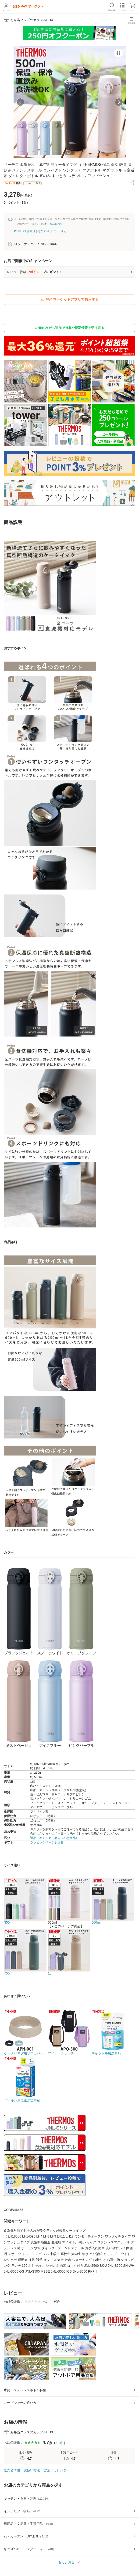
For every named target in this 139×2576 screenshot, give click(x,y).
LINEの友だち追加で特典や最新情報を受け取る (69, 328)
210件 (59, 2443)
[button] (132, 182)
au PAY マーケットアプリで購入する (69, 299)
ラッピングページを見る (47, 1842)
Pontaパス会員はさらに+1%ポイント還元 (40, 231)
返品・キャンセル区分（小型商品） (54, 1838)
